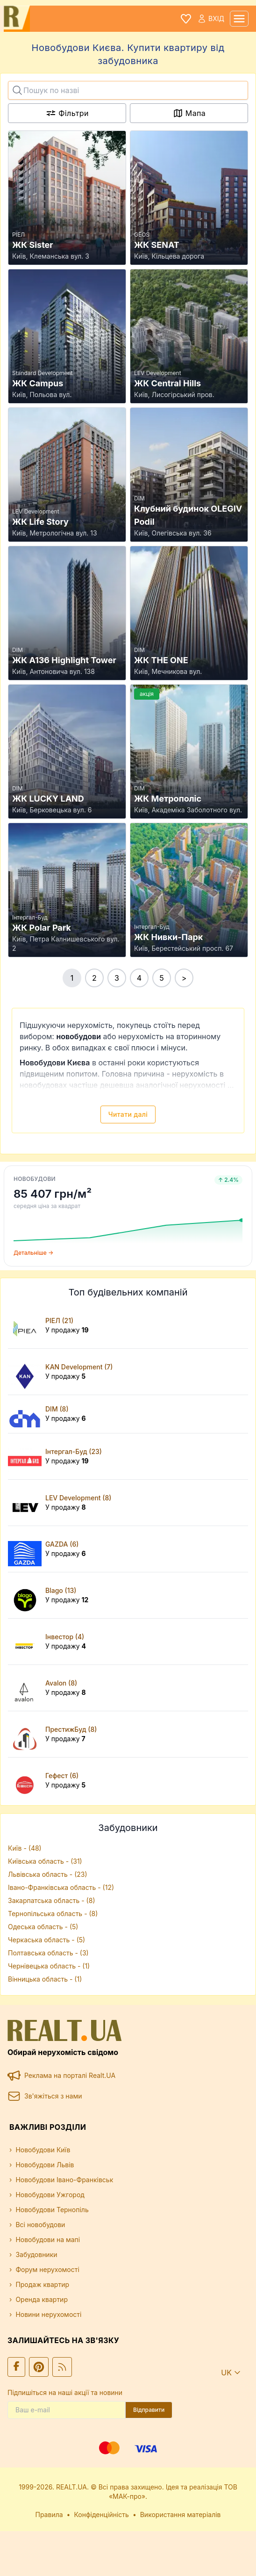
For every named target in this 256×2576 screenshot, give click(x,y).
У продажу (67, 1330)
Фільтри (67, 113)
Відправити (148, 2409)
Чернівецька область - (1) (49, 1966)
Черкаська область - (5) (46, 1940)
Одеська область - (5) (43, 1927)
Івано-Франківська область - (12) (61, 1887)
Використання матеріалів (180, 2514)
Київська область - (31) (45, 1861)
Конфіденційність (101, 2514)
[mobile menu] (239, 19)
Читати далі (128, 1114)
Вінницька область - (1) (45, 1979)
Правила (49, 2514)
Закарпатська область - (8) (51, 1900)
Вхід (210, 18)
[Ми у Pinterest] (39, 2367)
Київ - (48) (25, 1848)
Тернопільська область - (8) (53, 1914)
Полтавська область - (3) (48, 1953)
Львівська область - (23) (47, 1874)
